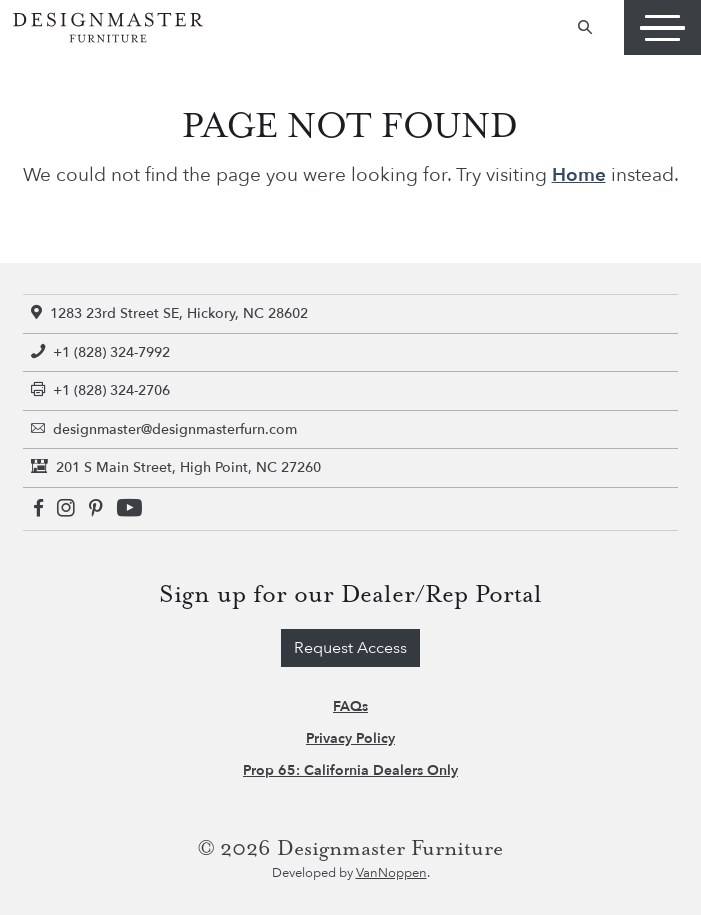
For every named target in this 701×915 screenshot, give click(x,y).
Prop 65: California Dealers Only (350, 770)
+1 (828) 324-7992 (100, 352)
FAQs (350, 706)
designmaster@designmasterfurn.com (164, 429)
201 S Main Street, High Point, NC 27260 (176, 467)
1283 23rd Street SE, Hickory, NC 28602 (169, 313)
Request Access (350, 648)
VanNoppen (391, 873)
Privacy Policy (350, 738)
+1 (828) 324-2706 (100, 390)
